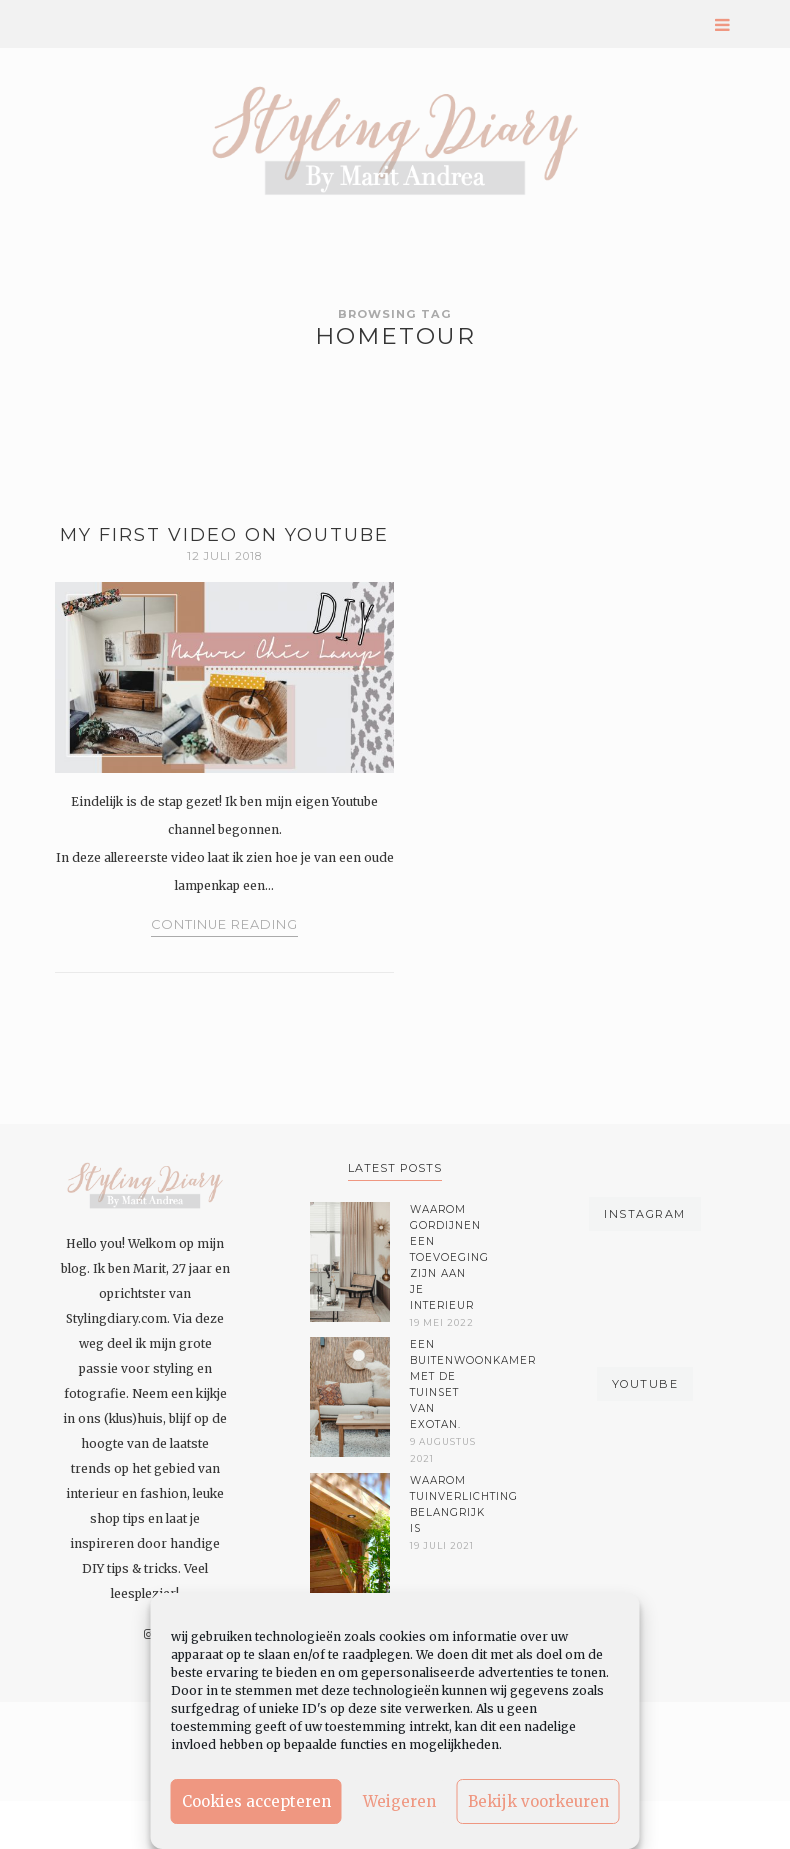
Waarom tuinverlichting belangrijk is (445, 1504)
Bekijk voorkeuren (538, 1801)
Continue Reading (224, 924)
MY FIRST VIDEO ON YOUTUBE (224, 535)
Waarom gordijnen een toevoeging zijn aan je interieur (445, 1257)
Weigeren (399, 1801)
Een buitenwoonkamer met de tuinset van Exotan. (445, 1384)
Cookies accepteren (256, 1801)
